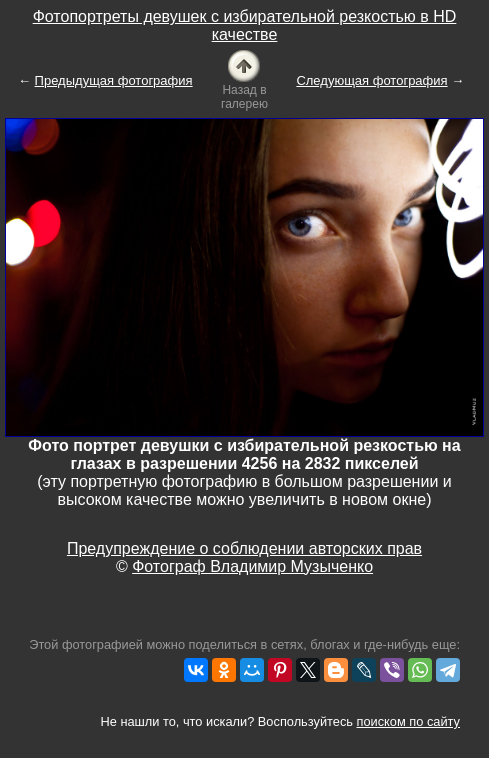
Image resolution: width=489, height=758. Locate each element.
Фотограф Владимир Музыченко (252, 566)
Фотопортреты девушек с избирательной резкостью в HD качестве (245, 25)
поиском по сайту (408, 721)
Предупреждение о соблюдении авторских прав (244, 548)
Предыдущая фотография (114, 80)
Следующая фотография (371, 80)
